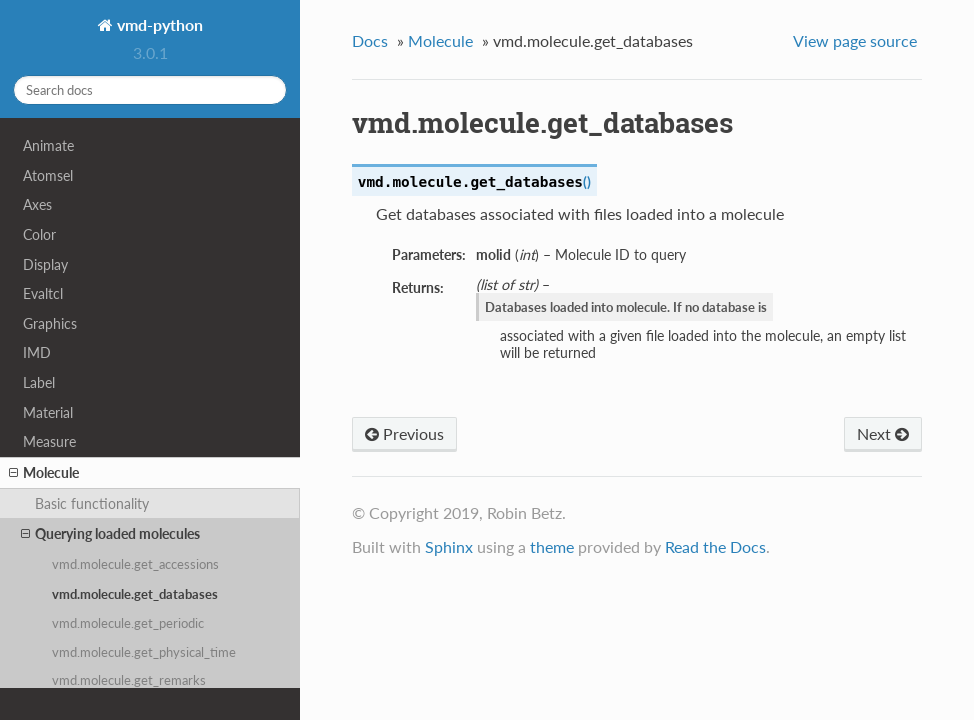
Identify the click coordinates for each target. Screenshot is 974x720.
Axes (37, 204)
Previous (404, 433)
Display (45, 264)
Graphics (50, 323)
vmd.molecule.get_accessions (135, 564)
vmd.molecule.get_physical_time (144, 652)
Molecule (44, 473)
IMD (37, 352)
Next (883, 433)
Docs (370, 40)
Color (39, 234)
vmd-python (158, 24)
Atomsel (48, 175)
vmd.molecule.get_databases (135, 594)
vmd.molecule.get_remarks (129, 680)
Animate (48, 145)
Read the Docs (715, 546)
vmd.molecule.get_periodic (128, 623)
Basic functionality (92, 503)
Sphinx (449, 546)
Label (39, 382)
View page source (855, 40)
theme (552, 546)
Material (48, 412)
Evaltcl (43, 293)
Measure (49, 441)
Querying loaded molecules (110, 534)
